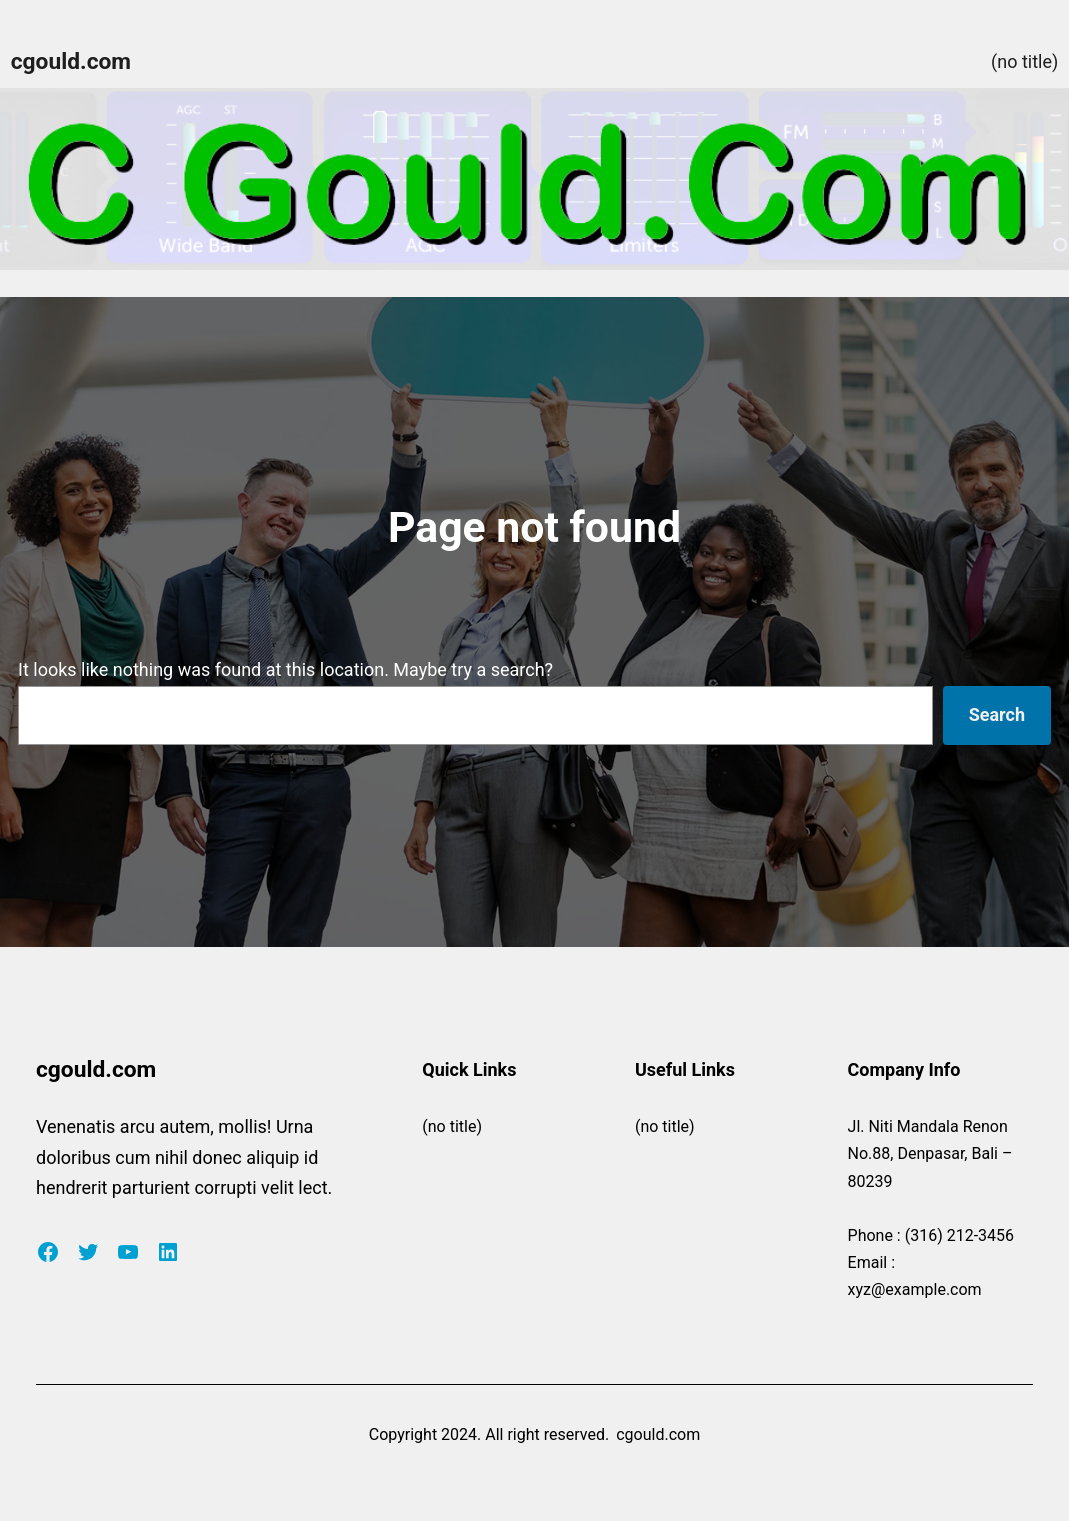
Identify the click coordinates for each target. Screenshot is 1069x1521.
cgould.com (71, 61)
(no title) (1024, 61)
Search (997, 714)
